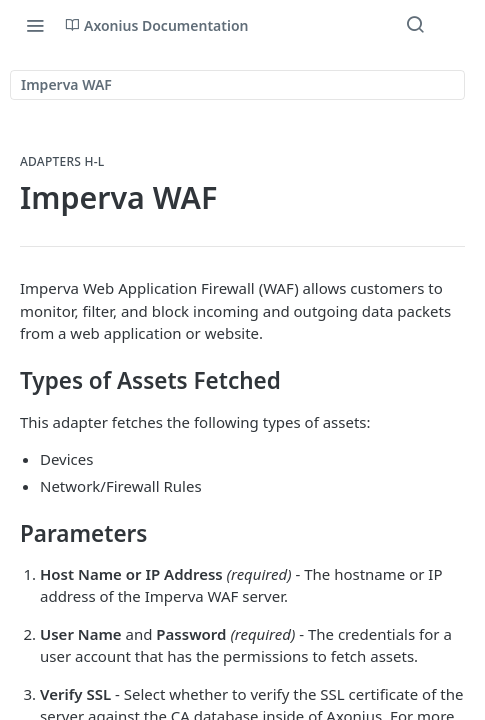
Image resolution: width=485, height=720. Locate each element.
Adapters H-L (62, 162)
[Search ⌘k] (415, 25)
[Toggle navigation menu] (35, 25)
